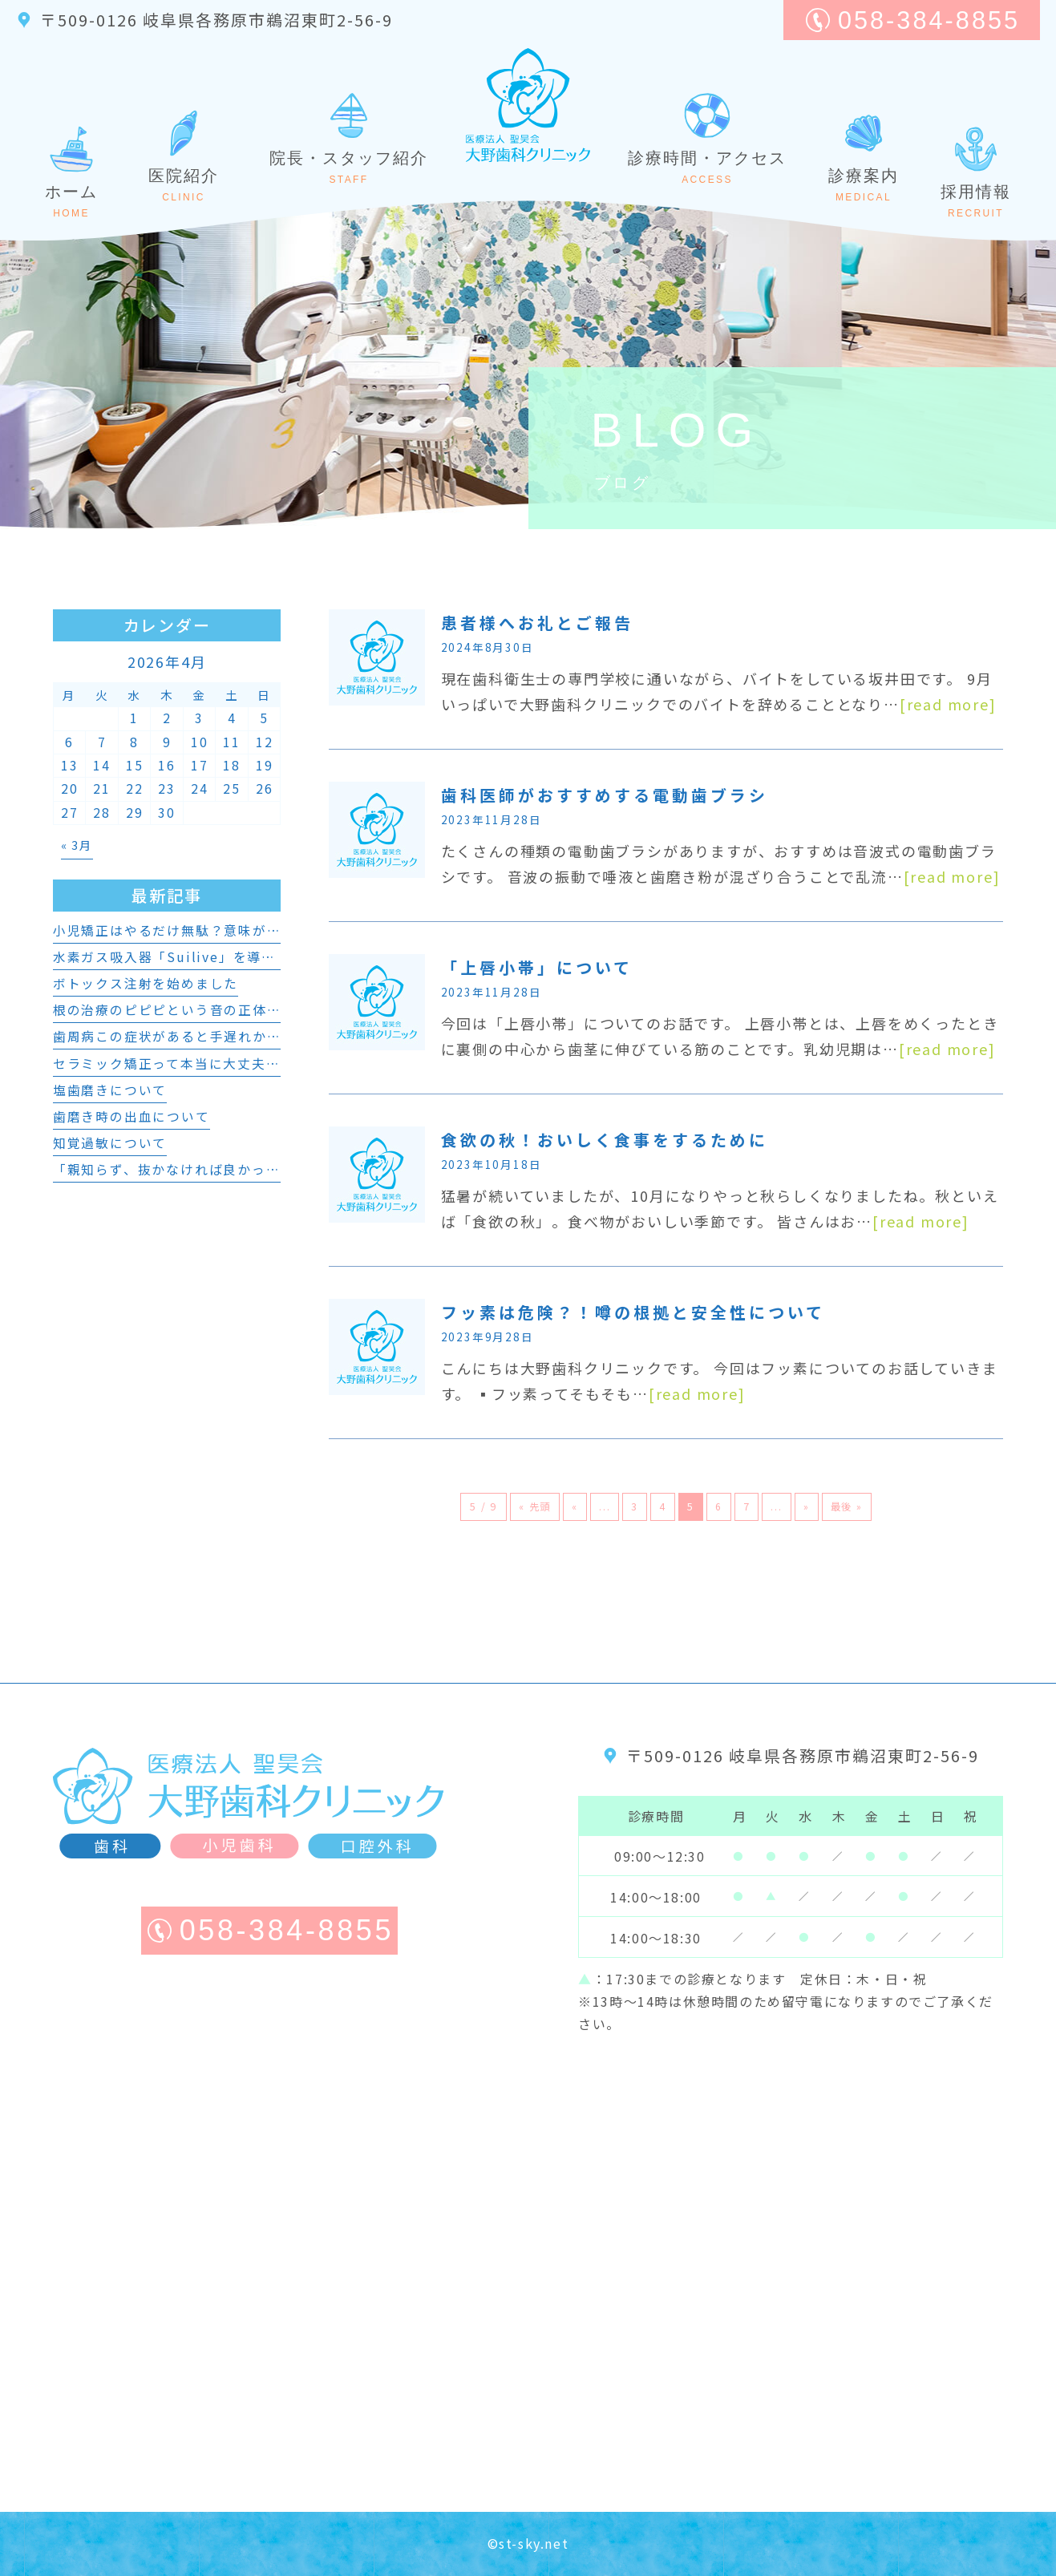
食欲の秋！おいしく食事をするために (604, 1139)
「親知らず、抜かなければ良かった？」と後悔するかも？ (238, 1169)
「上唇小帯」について (537, 967)
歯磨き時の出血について (131, 1116)
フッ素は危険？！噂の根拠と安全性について (633, 1312)
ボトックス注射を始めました (145, 983)
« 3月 (77, 844)
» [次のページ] (806, 1506)
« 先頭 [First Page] (535, 1506)
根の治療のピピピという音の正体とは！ (181, 1010)
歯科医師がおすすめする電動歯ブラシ (604, 795)
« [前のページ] (575, 1506)
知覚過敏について (110, 1143)
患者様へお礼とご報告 (537, 622)
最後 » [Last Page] (847, 1506)
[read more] (948, 704)
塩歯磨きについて (110, 1090)
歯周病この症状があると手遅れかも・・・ (188, 1036)
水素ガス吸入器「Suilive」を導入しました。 (200, 957)
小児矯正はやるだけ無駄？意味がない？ (181, 930)
